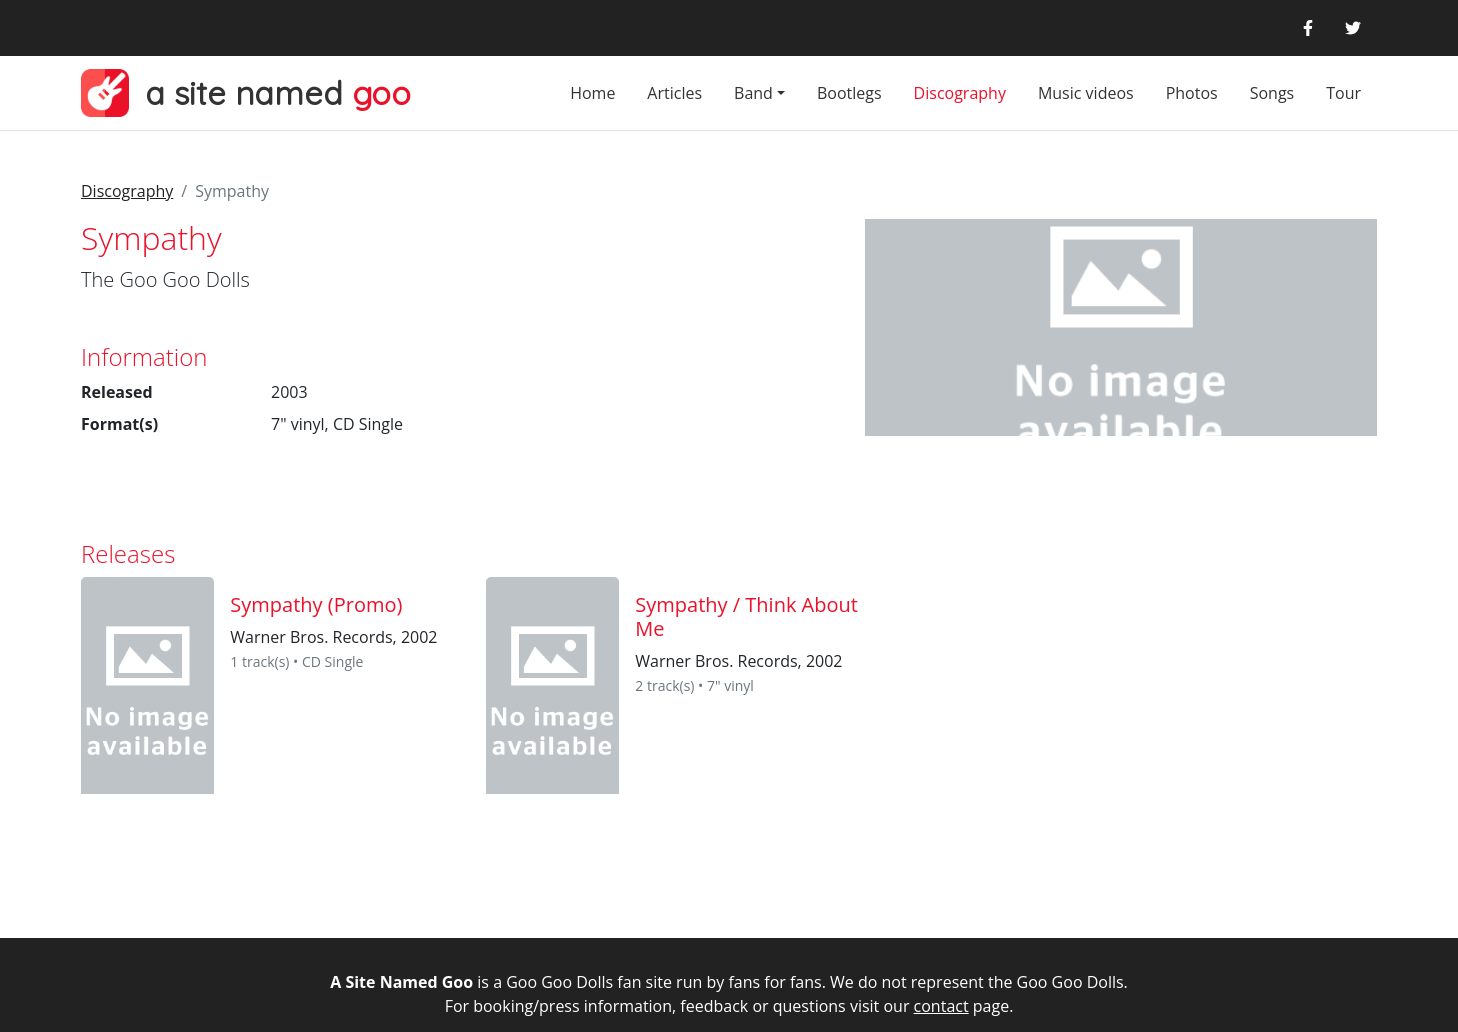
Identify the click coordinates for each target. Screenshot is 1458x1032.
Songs (1272, 93)
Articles (674, 93)
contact (941, 1006)
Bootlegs (849, 93)
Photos (1192, 93)
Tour (1343, 93)
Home (592, 93)
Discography (960, 93)
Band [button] (753, 93)
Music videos (1086, 93)
